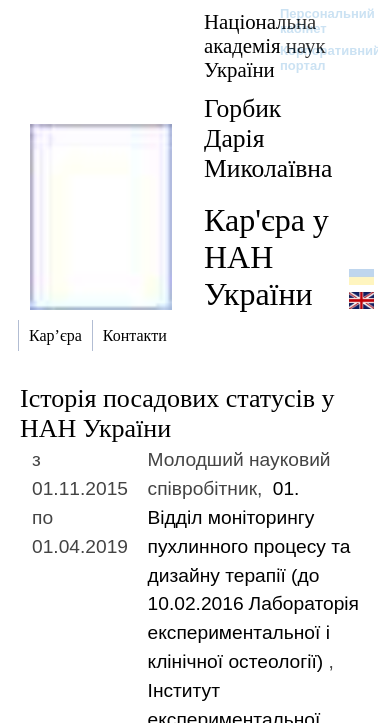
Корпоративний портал (317, 58)
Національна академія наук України (265, 45)
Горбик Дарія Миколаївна (268, 138)
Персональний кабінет (317, 21)
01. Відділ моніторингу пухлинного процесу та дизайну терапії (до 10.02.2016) (253, 575)
